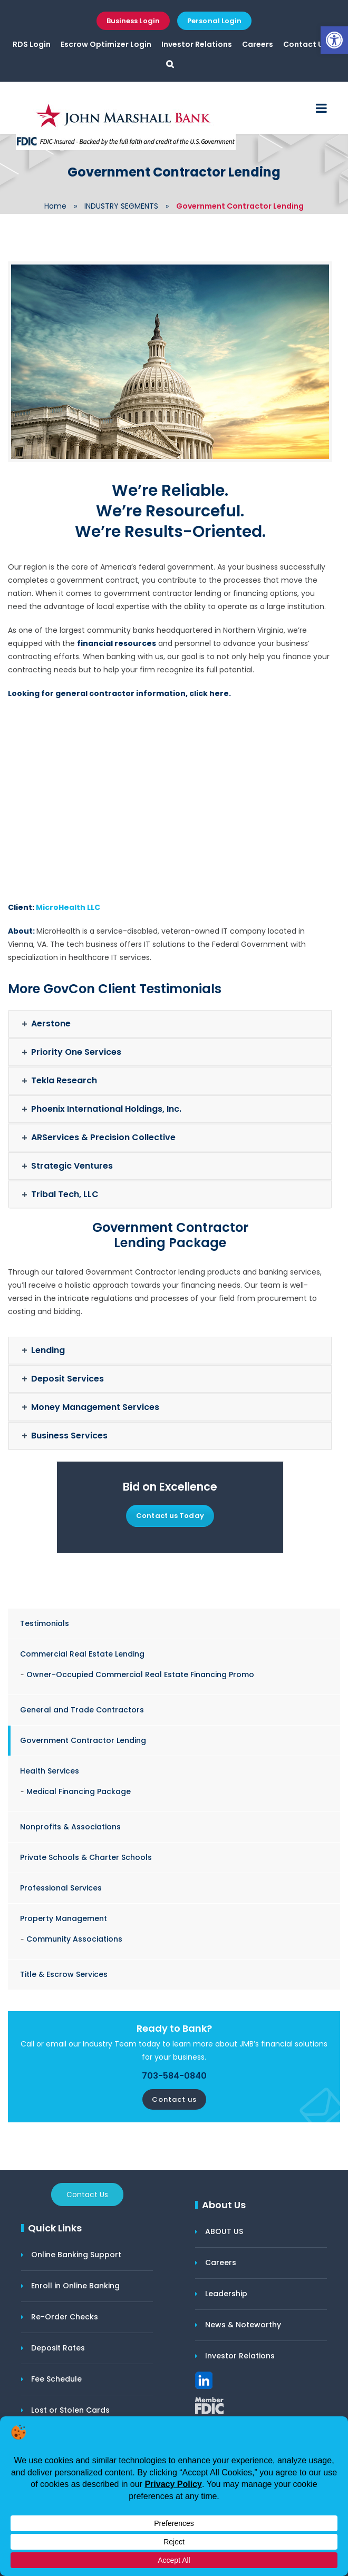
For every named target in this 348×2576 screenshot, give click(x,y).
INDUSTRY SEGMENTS (121, 206)
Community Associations (74, 1939)
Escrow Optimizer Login (106, 44)
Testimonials (44, 1623)
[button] (334, 40)
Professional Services (61, 1888)
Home (55, 206)
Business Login (133, 21)
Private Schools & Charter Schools (86, 1857)
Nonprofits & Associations (70, 1826)
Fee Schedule (56, 2379)
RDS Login (32, 44)
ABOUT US (224, 2231)
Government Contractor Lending (83, 1740)
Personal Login (214, 21)
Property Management (63, 1918)
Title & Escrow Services (64, 1974)
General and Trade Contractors (82, 1710)
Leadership (226, 2293)
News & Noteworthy (243, 2324)
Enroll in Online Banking (75, 2285)
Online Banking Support (76, 2254)
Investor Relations (196, 44)
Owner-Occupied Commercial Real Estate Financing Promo (140, 1674)
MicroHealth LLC (68, 907)
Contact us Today (170, 1516)
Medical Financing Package (78, 1791)
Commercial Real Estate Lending (82, 1654)
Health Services (49, 1771)
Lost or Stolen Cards (70, 2410)
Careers (257, 44)
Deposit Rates (58, 2348)
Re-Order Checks (64, 2316)
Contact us (174, 2099)
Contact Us (305, 44)
